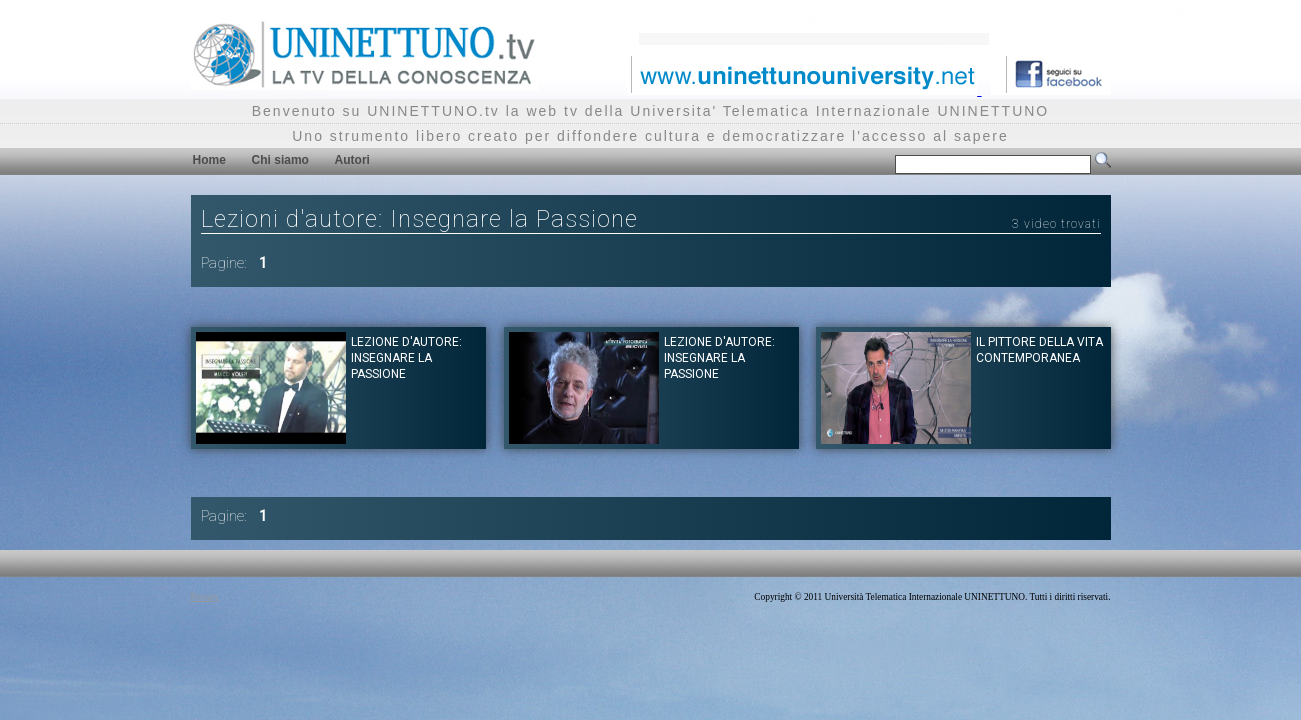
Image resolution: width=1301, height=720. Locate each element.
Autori (352, 160)
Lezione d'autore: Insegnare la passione (406, 358)
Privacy (205, 597)
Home (209, 160)
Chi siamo (280, 160)
